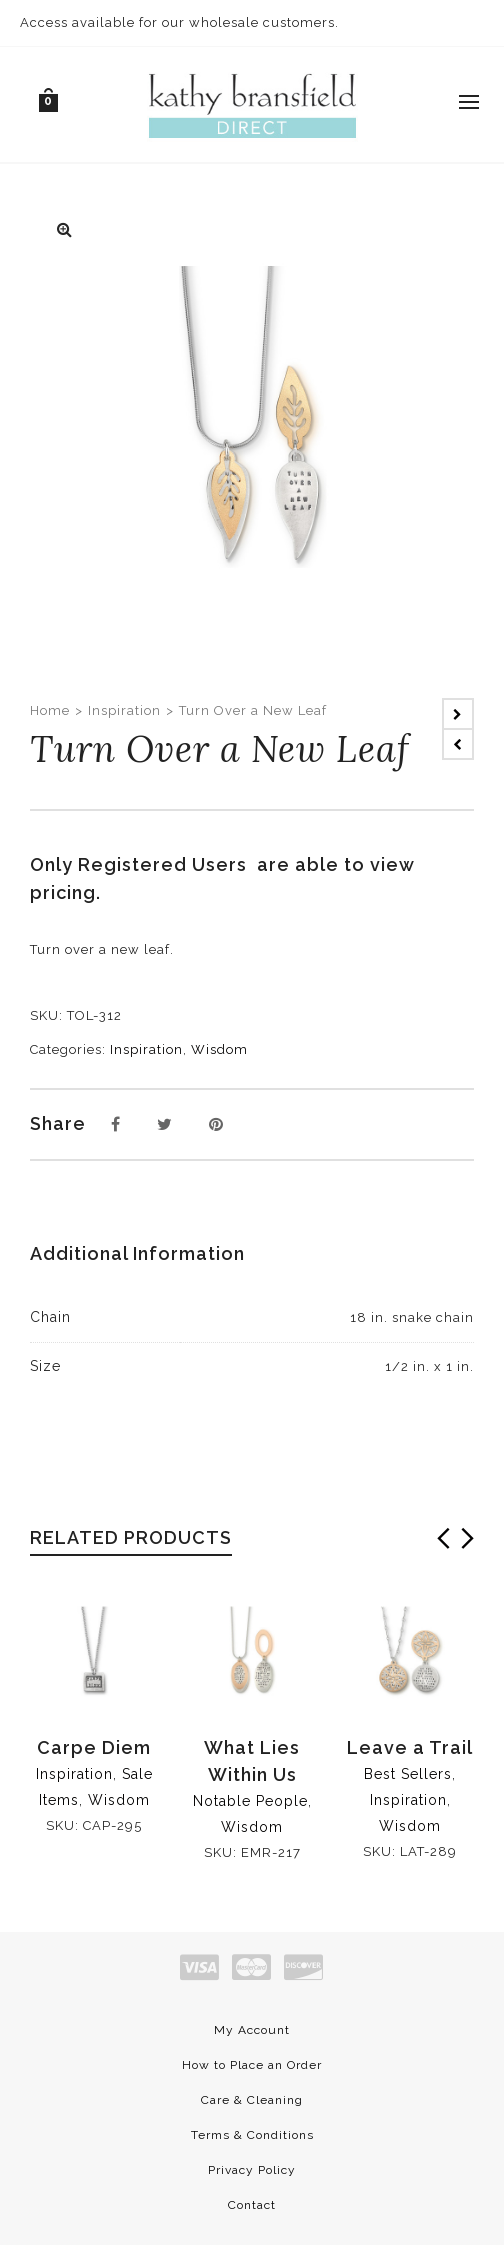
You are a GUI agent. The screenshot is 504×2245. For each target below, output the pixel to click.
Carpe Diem (94, 1747)
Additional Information (137, 1253)
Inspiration (124, 710)
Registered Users (167, 864)
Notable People (250, 1801)
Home (50, 710)
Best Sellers (408, 1774)
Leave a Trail (410, 1747)
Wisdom (219, 1049)
